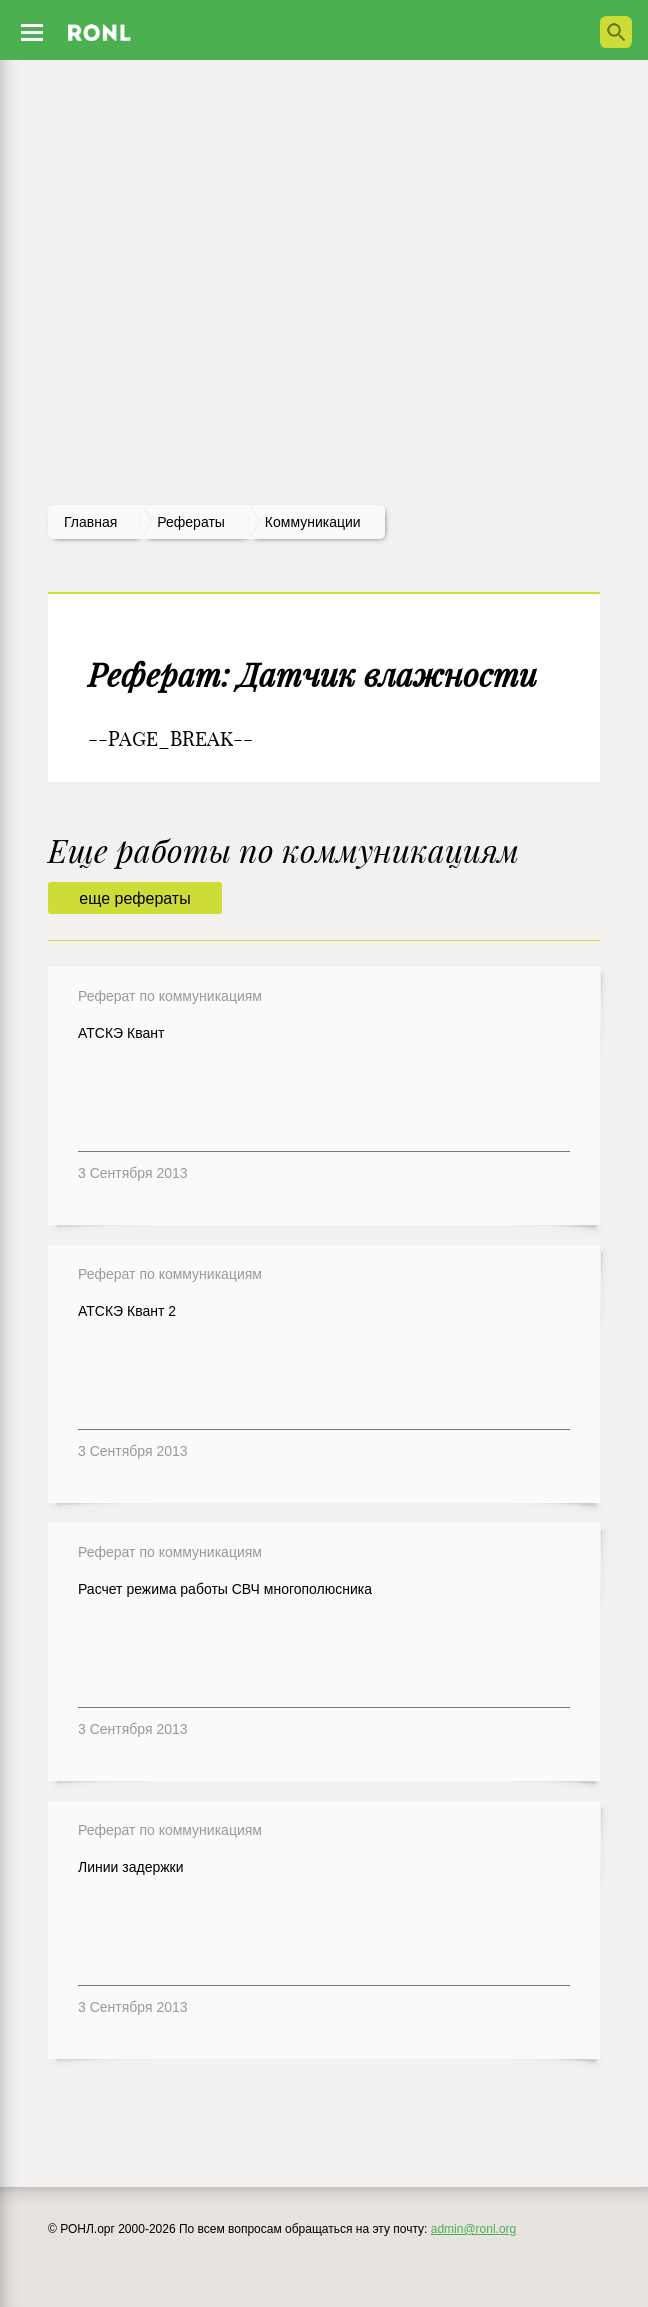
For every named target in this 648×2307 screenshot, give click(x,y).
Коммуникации (313, 522)
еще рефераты (134, 898)
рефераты (191, 522)
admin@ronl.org (474, 2229)
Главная (90, 522)
